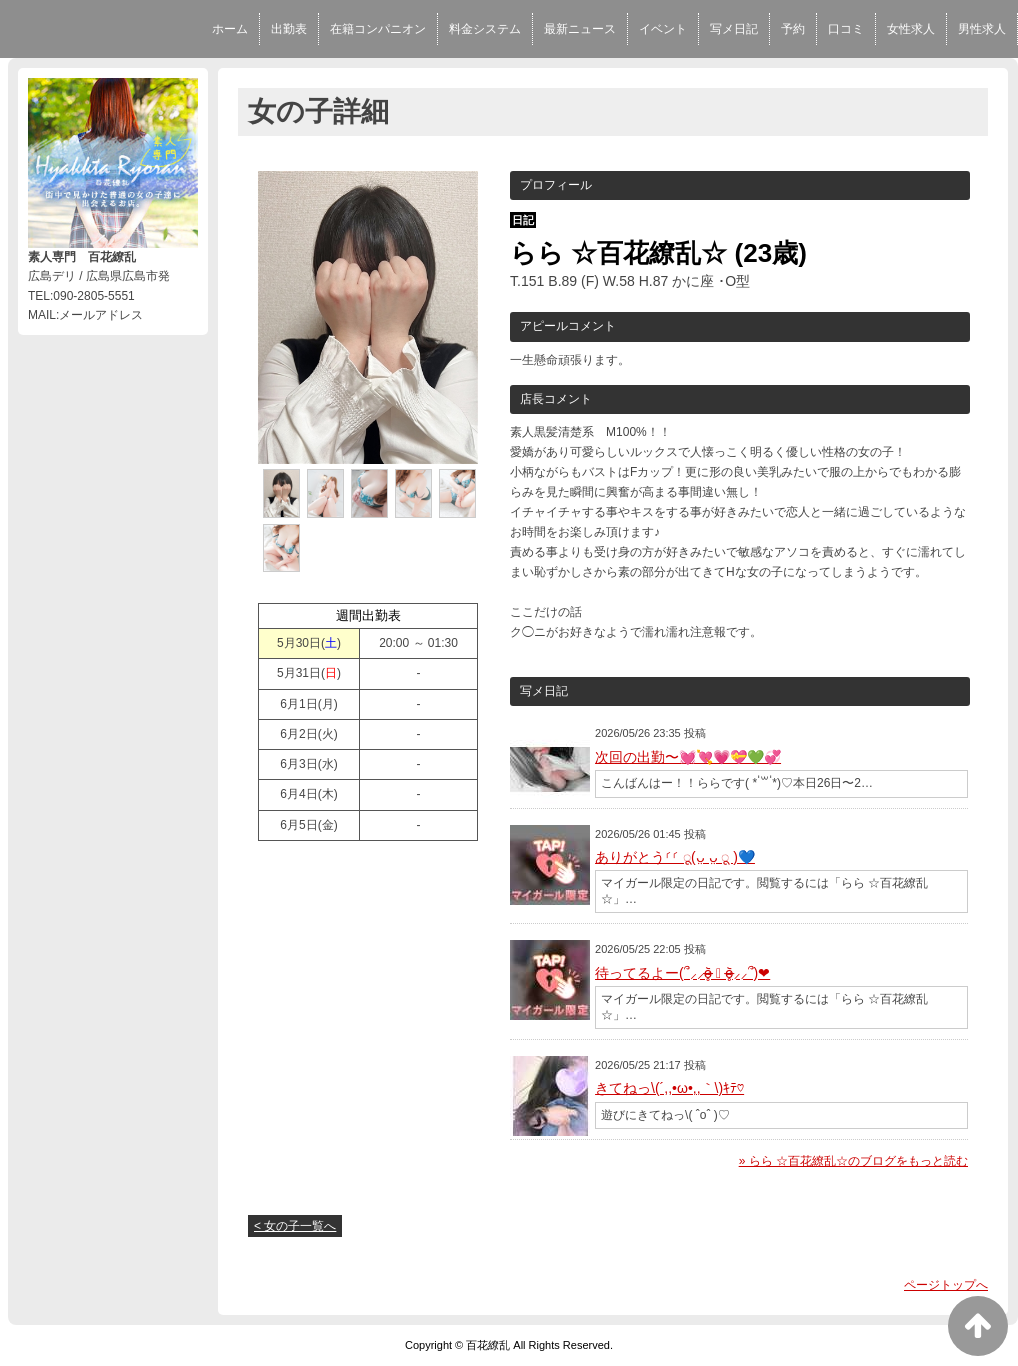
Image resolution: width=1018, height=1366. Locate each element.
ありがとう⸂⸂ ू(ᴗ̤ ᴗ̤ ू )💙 (675, 857)
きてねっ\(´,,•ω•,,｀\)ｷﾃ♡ (669, 1088)
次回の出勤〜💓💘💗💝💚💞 (688, 757)
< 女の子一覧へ (295, 1226)
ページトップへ (946, 1285)
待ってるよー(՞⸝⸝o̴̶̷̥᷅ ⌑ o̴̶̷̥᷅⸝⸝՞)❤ (682, 973)
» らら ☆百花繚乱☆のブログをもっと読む (853, 1161)
